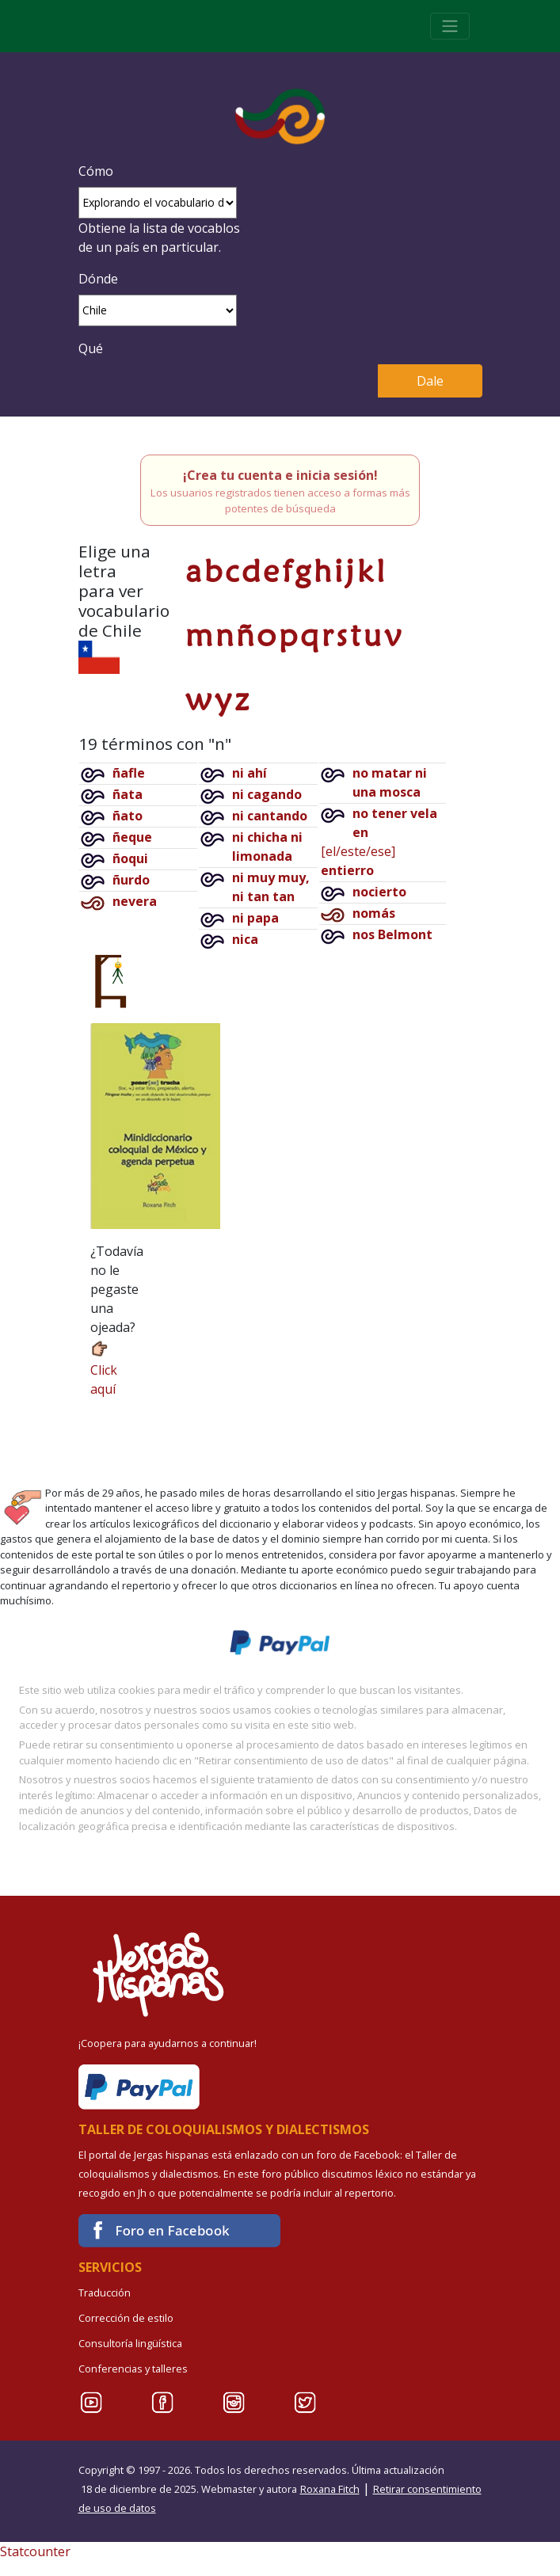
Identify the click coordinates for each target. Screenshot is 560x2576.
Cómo (95, 171)
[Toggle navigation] (450, 26)
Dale (430, 381)
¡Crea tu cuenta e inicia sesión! (280, 475)
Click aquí (103, 1368)
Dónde (98, 278)
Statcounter (35, 2551)
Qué (90, 348)
